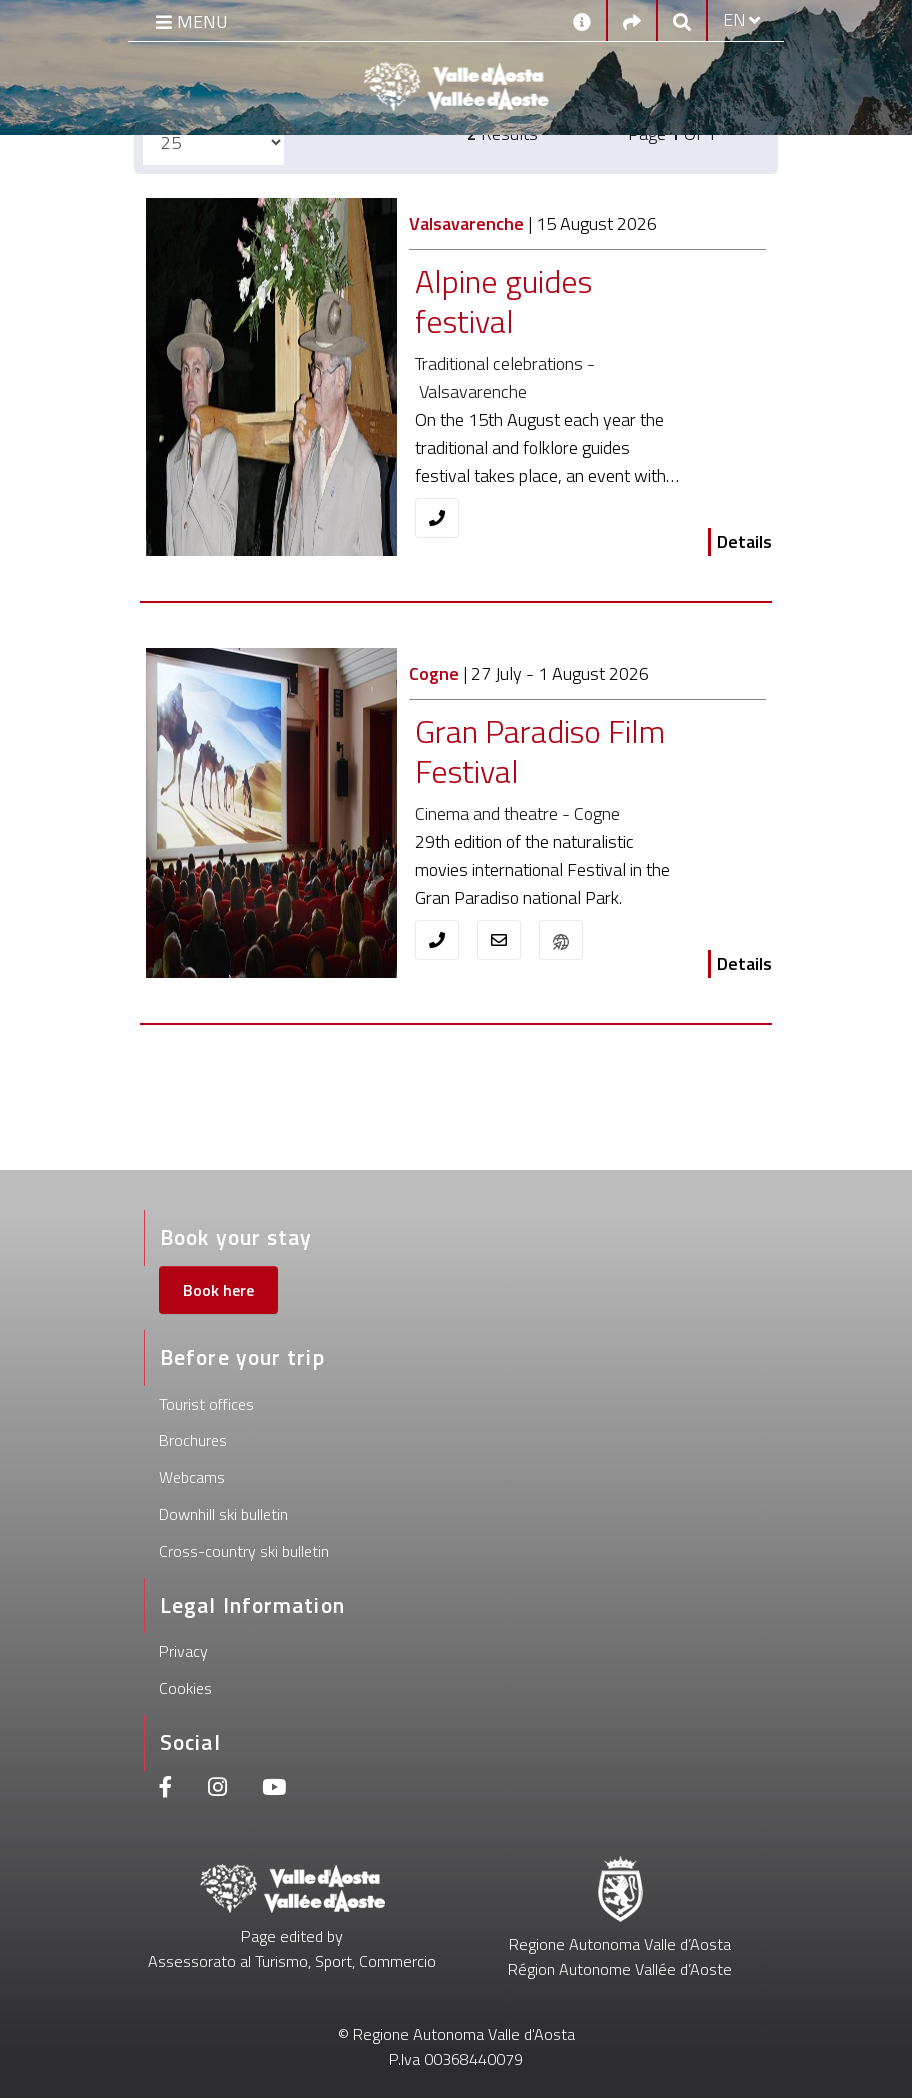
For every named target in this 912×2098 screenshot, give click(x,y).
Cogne (434, 673)
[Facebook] (166, 1789)
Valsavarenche (466, 223)
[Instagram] (217, 1789)
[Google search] (682, 20)
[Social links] (632, 20)
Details (744, 541)
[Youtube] (274, 1789)
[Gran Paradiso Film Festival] (551, 752)
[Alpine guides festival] (551, 302)
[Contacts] (582, 20)
